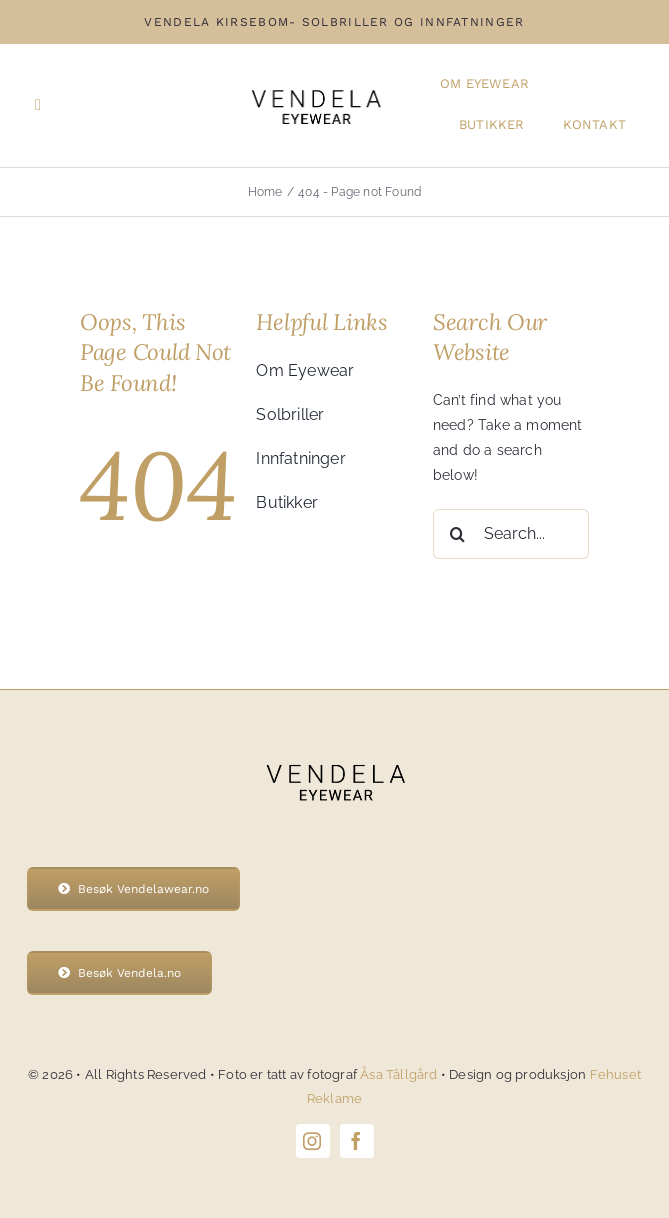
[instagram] (313, 1141)
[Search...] (511, 534)
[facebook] (357, 1141)
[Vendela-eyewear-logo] (315, 83)
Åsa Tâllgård (400, 1074)
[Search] (458, 534)
